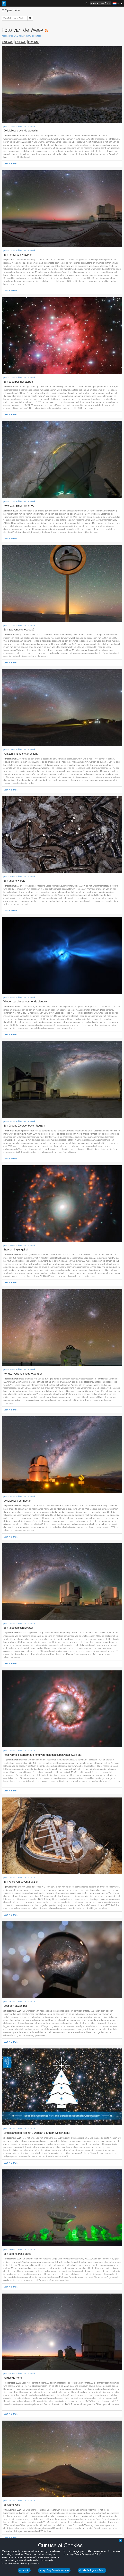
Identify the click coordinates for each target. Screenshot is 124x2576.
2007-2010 (33, 42)
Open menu (11, 10)
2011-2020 (20, 42)
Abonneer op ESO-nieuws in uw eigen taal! (21, 35)
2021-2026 (7, 42)
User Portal (105, 3)
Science (94, 3)
